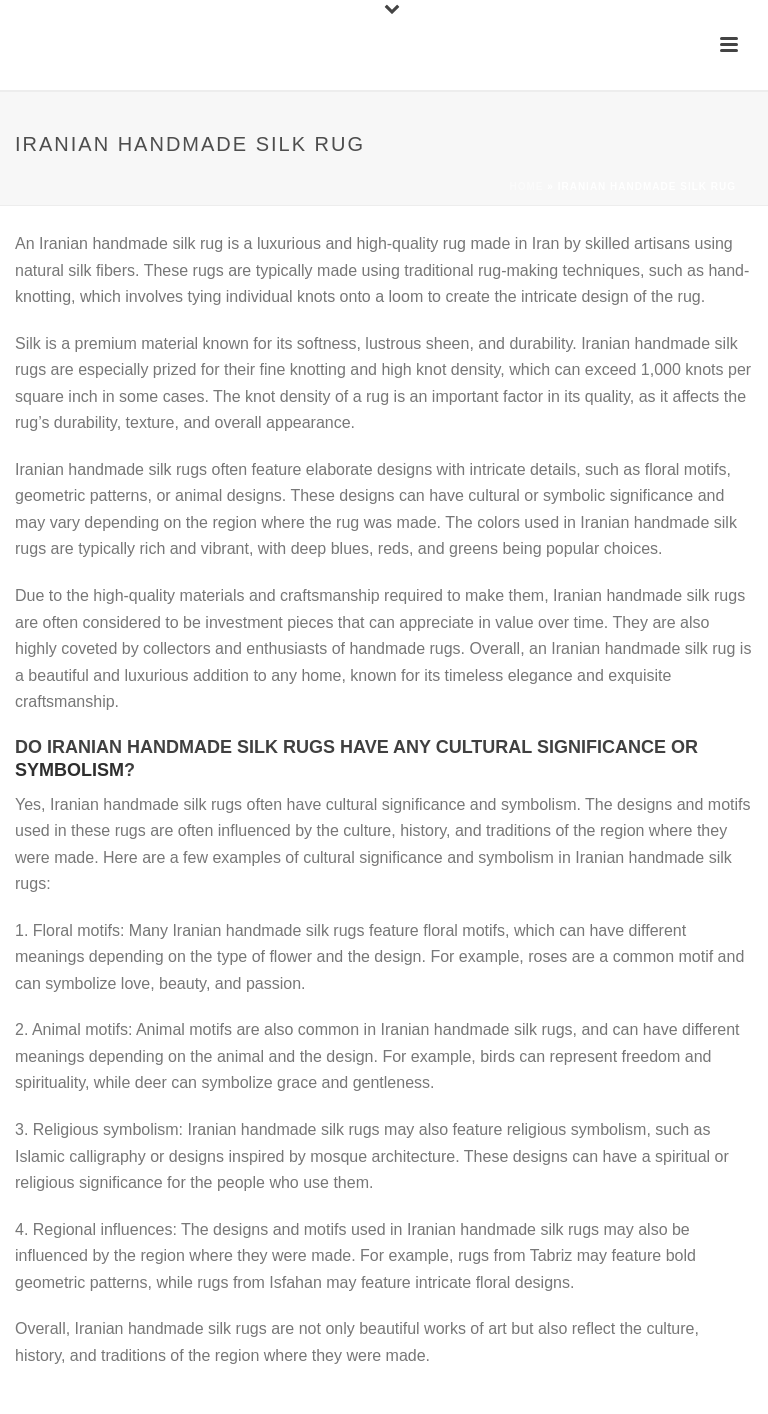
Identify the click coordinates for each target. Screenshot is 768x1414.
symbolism (69, 770)
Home (527, 186)
